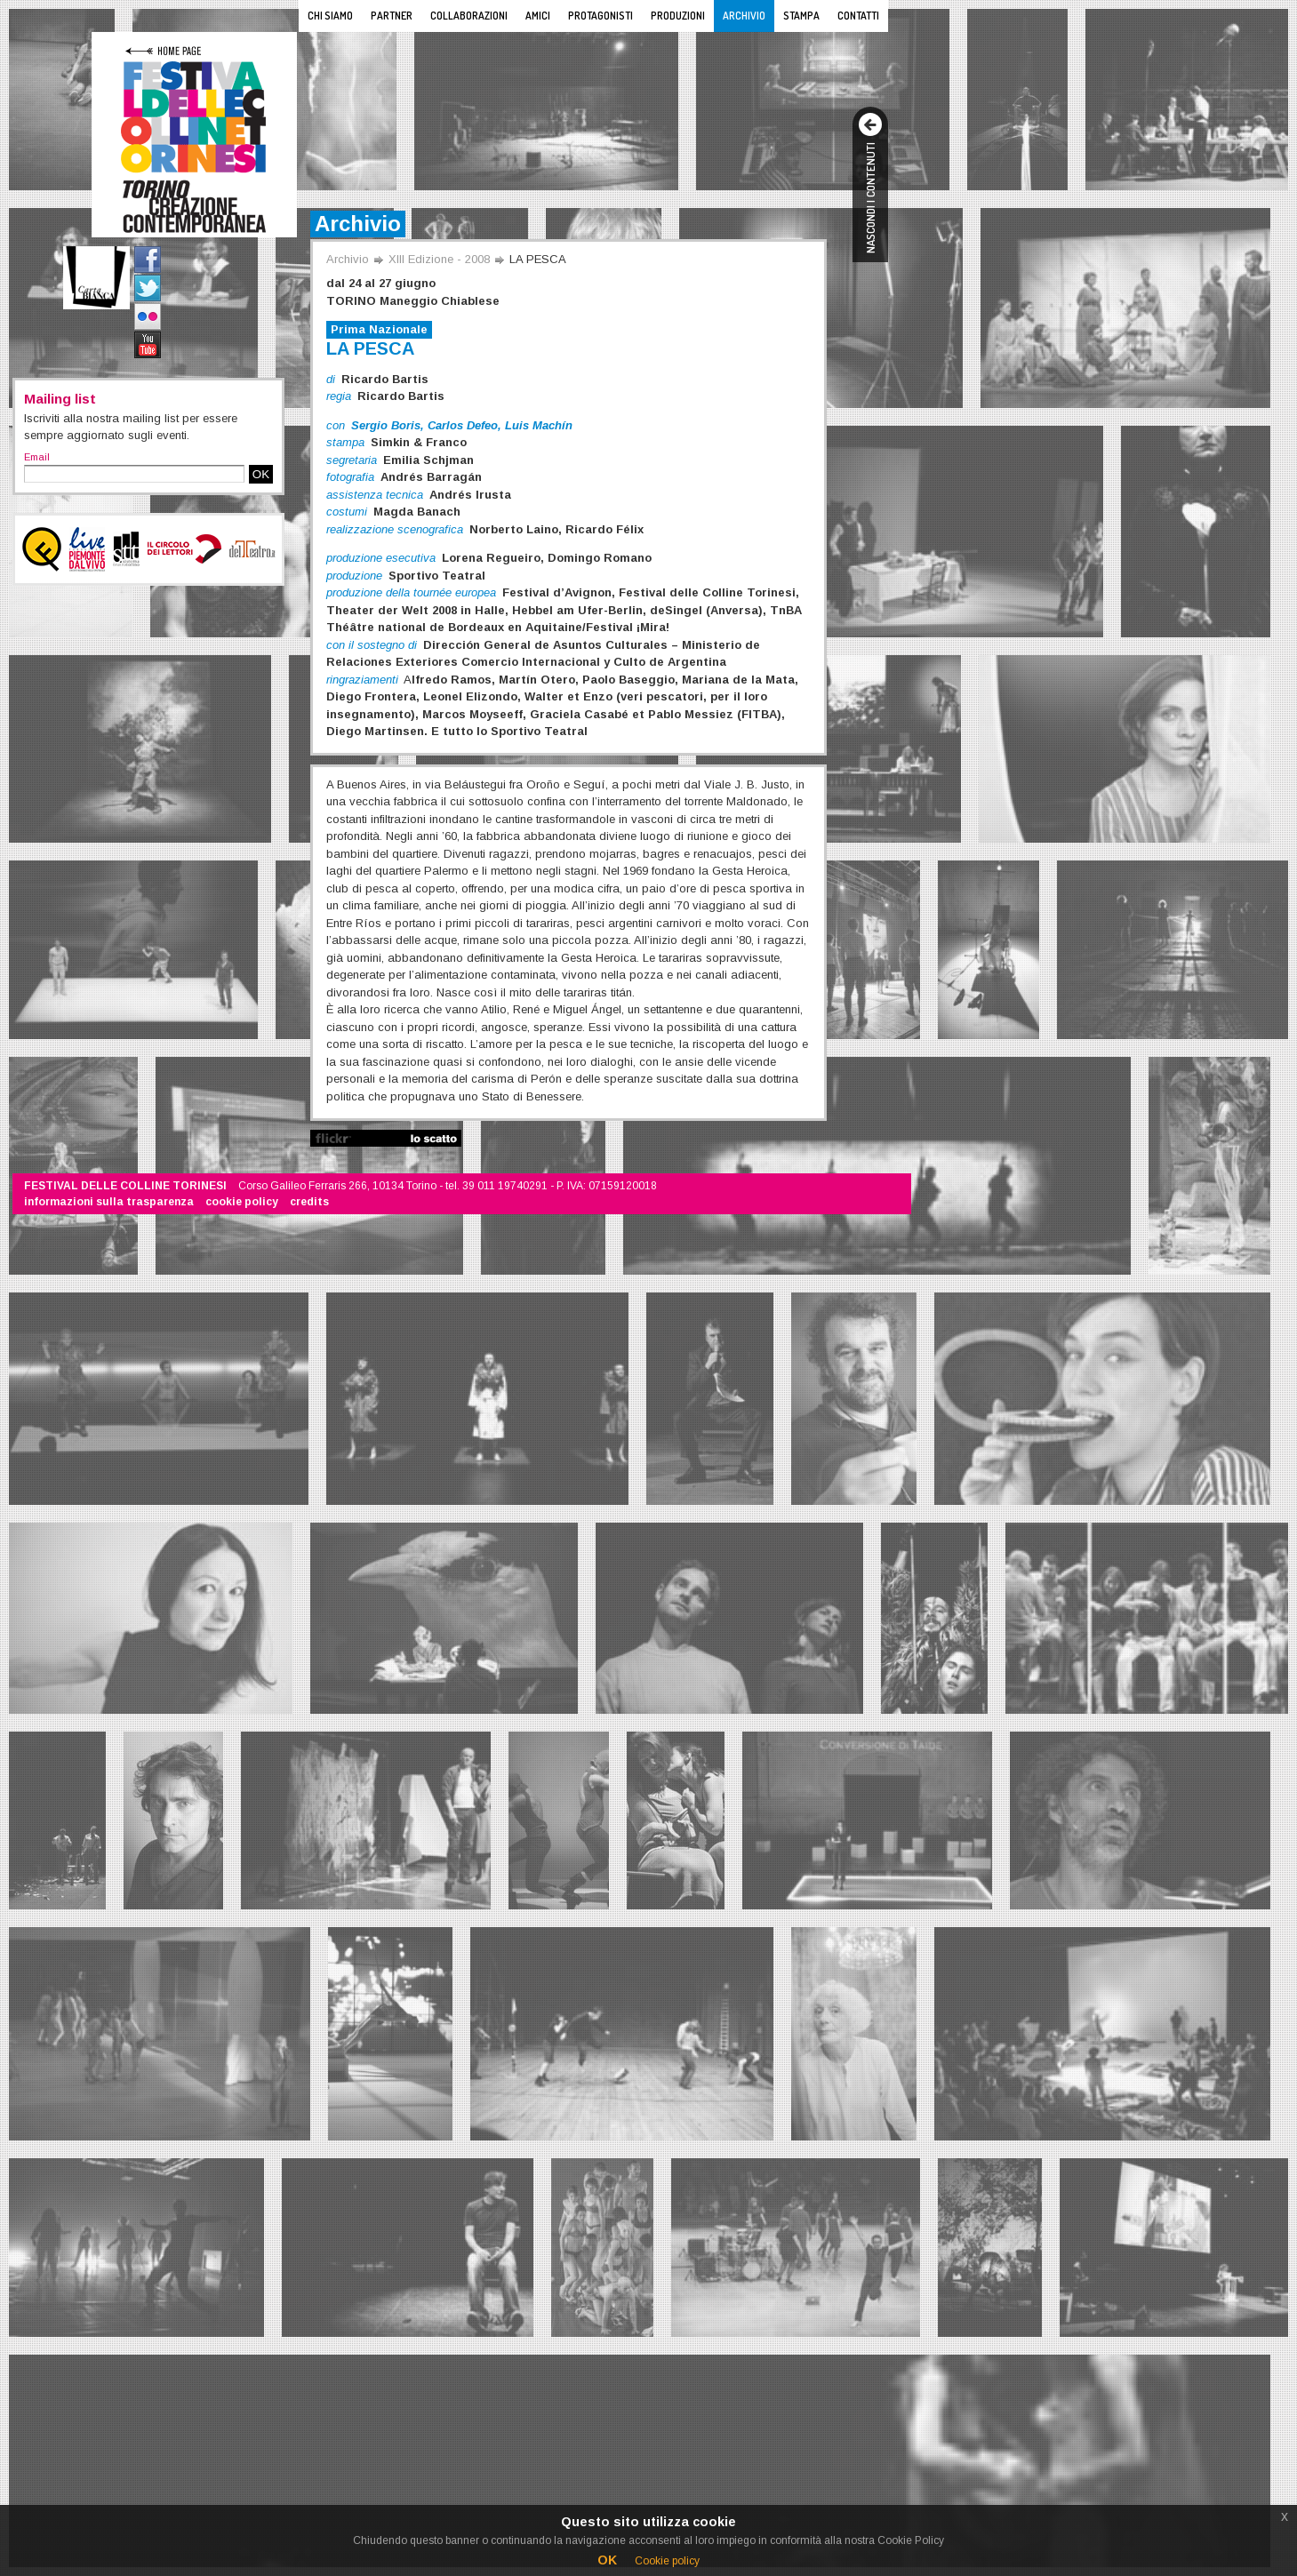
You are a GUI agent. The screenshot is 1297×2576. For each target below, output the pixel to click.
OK (260, 474)
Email (37, 457)
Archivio (744, 15)
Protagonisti (600, 15)
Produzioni (678, 15)
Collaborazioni (469, 15)
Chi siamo (330, 15)
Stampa (801, 15)
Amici (537, 15)
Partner (391, 15)
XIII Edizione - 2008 (439, 259)
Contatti (858, 15)
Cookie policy (667, 2561)
